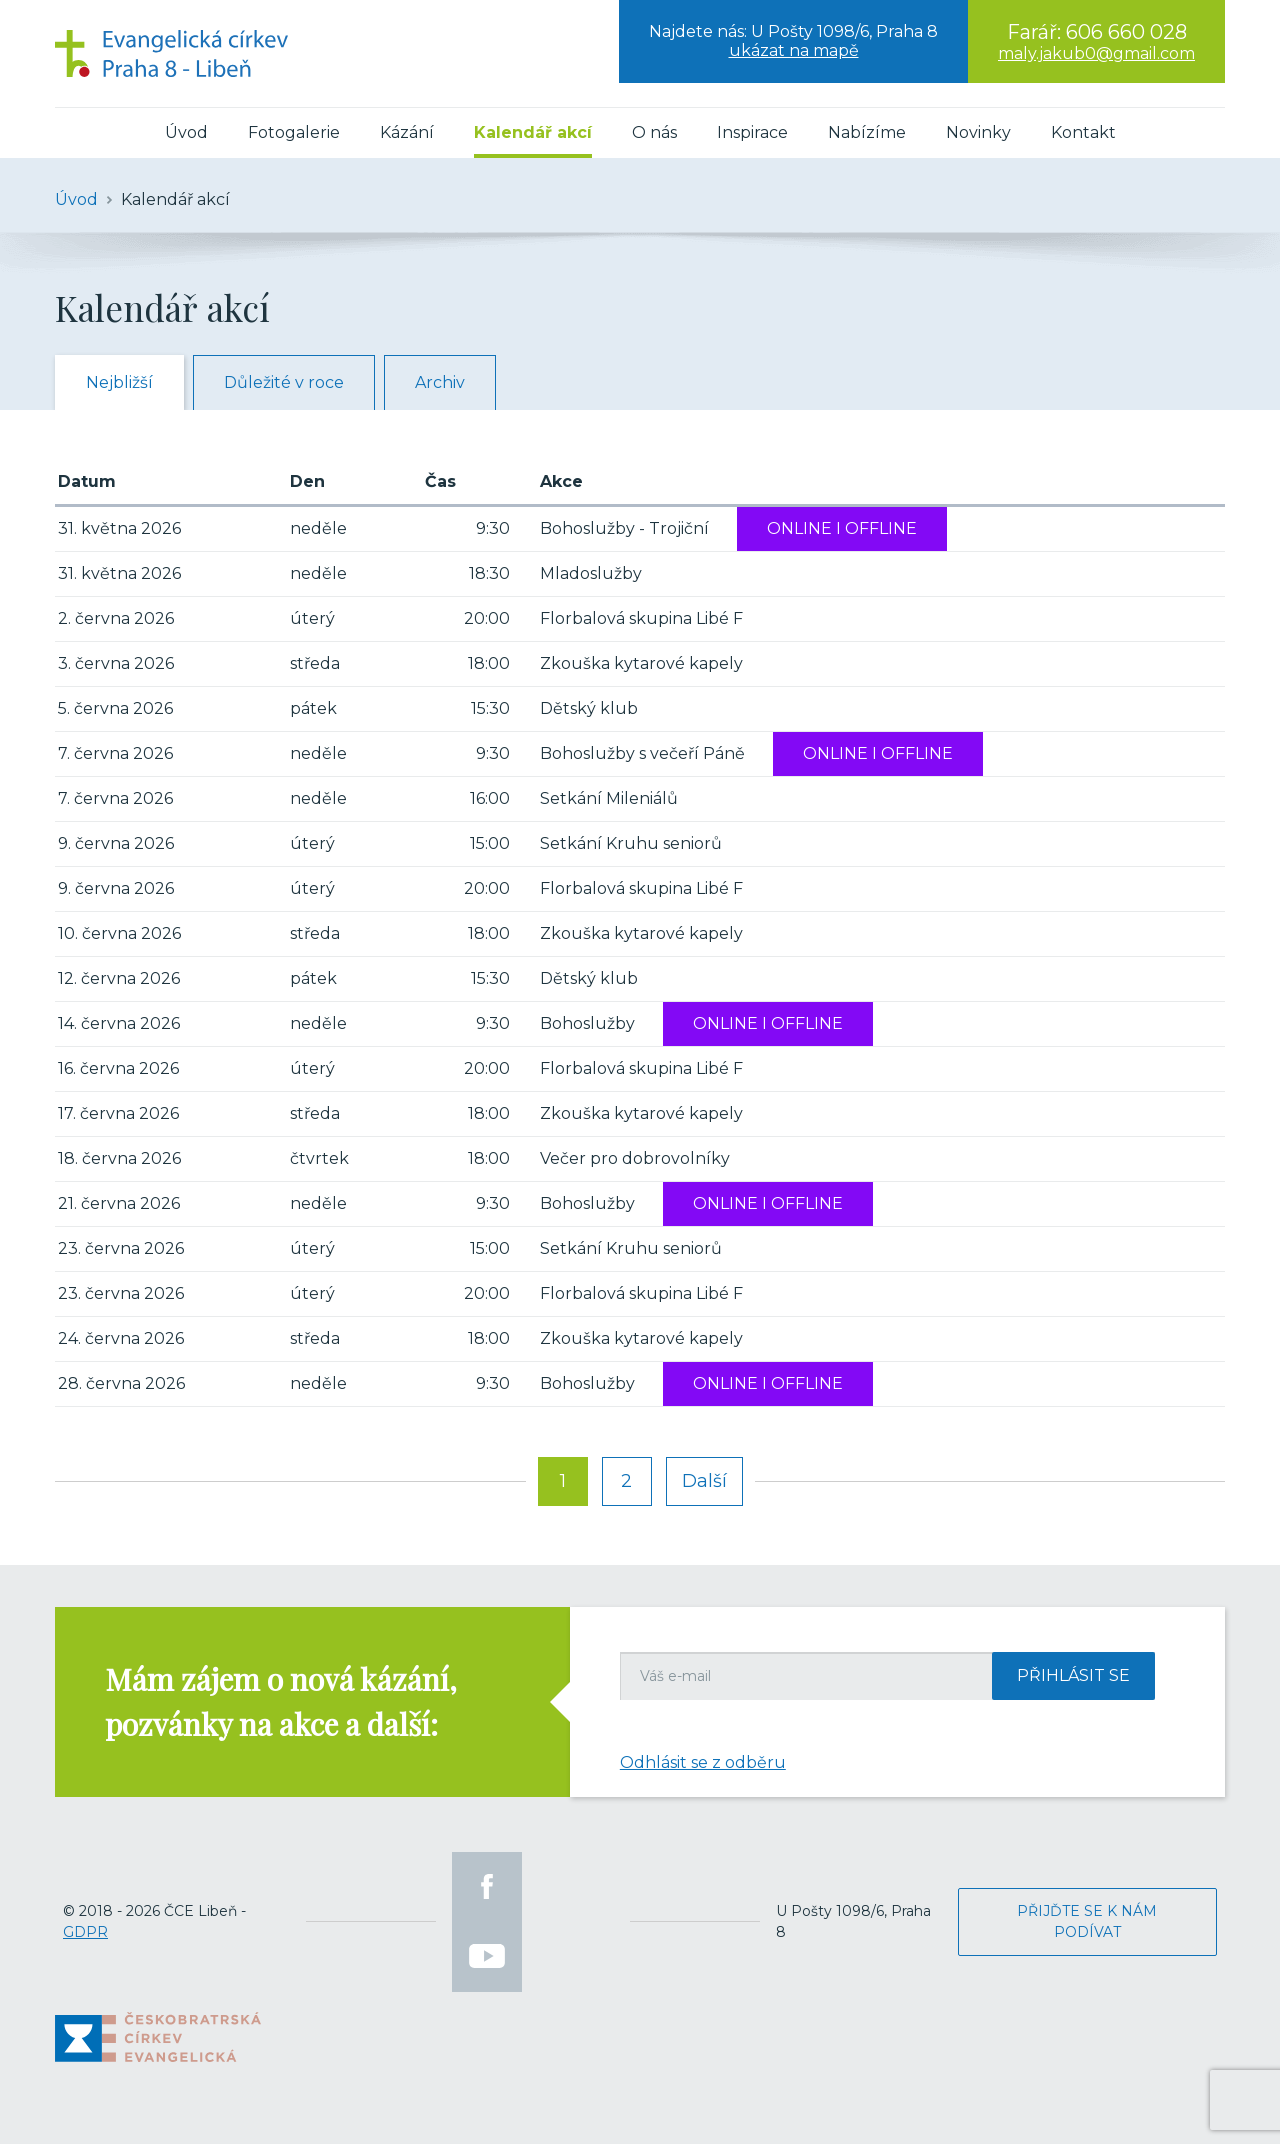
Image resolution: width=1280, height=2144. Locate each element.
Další (704, 1481)
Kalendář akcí (533, 132)
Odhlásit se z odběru (703, 1762)
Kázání (407, 132)
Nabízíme (867, 132)
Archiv (440, 382)
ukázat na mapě (794, 50)
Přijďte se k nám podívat (1087, 1921)
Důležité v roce (284, 382)
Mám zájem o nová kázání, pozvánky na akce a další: (281, 1701)
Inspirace (752, 132)
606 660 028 (1126, 32)
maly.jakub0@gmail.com (1096, 53)
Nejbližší (119, 382)
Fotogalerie (294, 132)
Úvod (186, 132)
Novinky (978, 132)
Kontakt (1083, 132)
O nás (654, 132)
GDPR (85, 1932)
